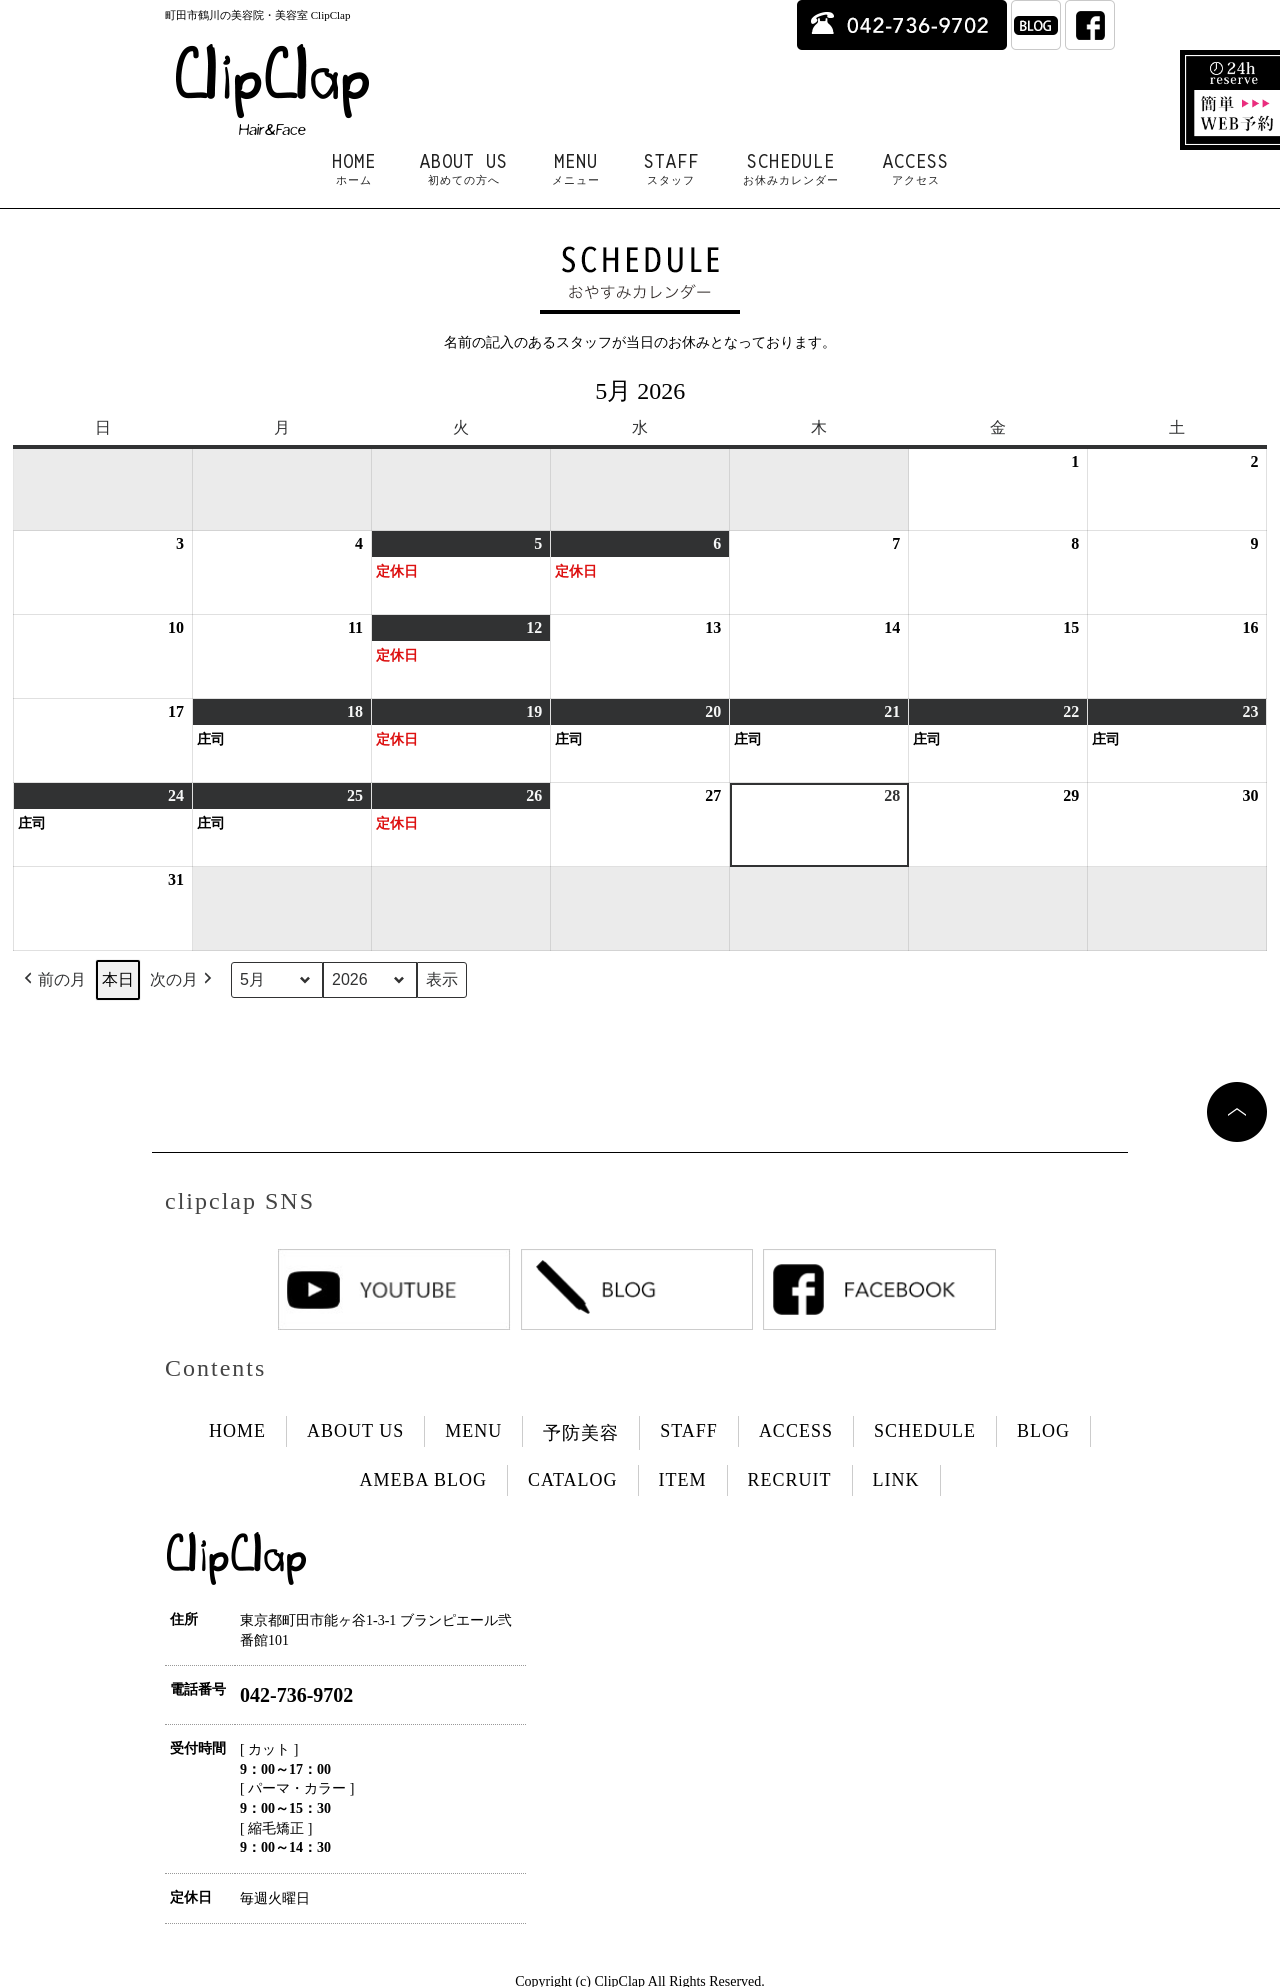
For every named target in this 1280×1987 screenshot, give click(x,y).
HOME (354, 169)
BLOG (1043, 1431)
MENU (576, 169)
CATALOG (573, 1480)
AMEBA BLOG (423, 1480)
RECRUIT (790, 1480)
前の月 (53, 980)
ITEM (683, 1480)
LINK (896, 1480)
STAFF (671, 169)
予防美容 (581, 1433)
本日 (118, 979)
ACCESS (916, 169)
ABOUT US (464, 169)
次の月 (183, 980)
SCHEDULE (791, 169)
